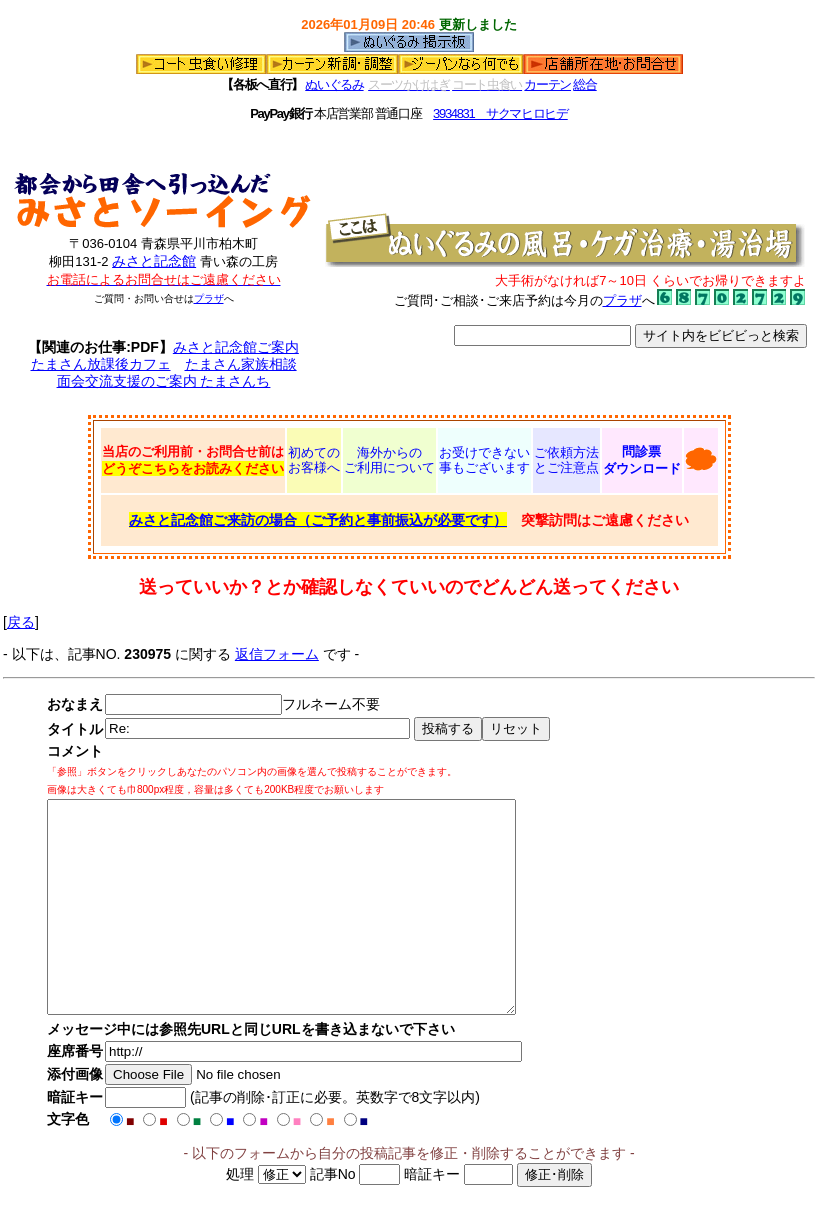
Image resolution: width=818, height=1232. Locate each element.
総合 (584, 84)
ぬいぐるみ (334, 84)
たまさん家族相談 (241, 364)
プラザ (209, 298)
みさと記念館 (154, 261)
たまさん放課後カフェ (101, 364)
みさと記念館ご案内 (236, 347)
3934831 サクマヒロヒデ (500, 113)
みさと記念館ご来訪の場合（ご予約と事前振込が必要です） (318, 520)
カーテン (547, 84)
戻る (21, 622)
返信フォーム (277, 654)
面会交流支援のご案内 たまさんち (164, 381)
